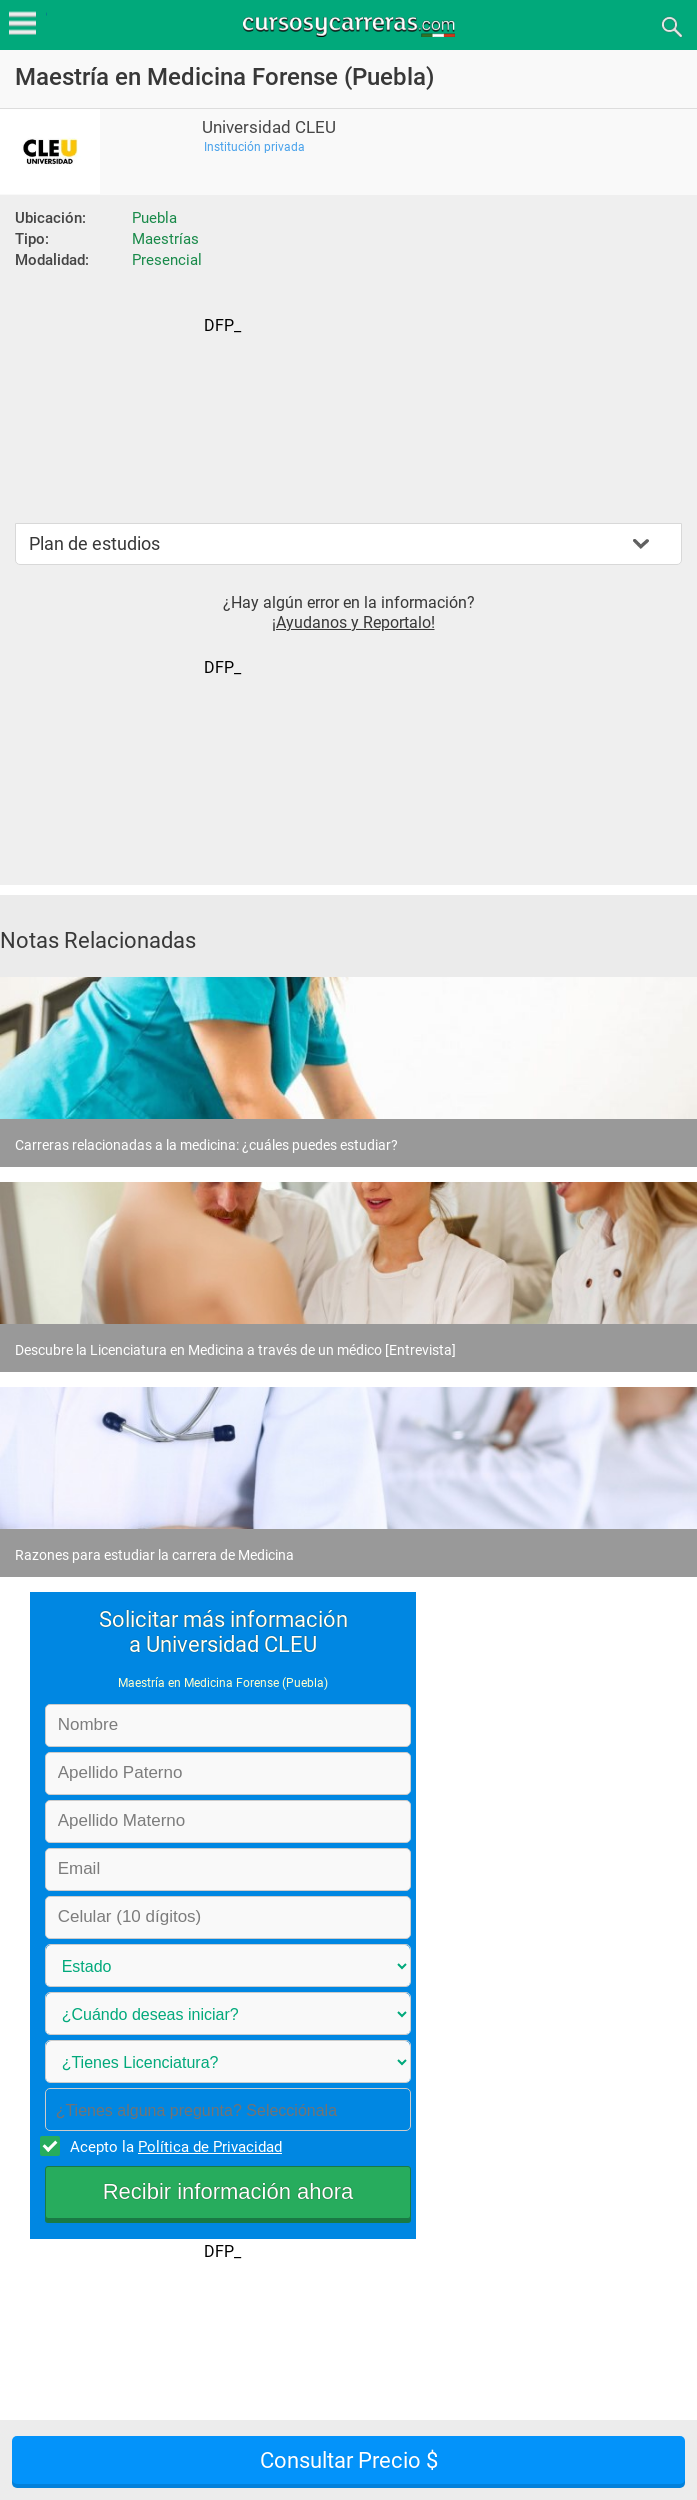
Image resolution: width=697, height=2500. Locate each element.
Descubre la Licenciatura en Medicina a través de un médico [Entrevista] (235, 1350)
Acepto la (173, 2146)
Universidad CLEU (269, 127)
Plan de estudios (94, 543)
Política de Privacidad (210, 2147)
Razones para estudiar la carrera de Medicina (154, 1555)
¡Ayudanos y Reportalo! (353, 622)
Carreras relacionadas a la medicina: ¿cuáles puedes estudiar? (206, 1145)
